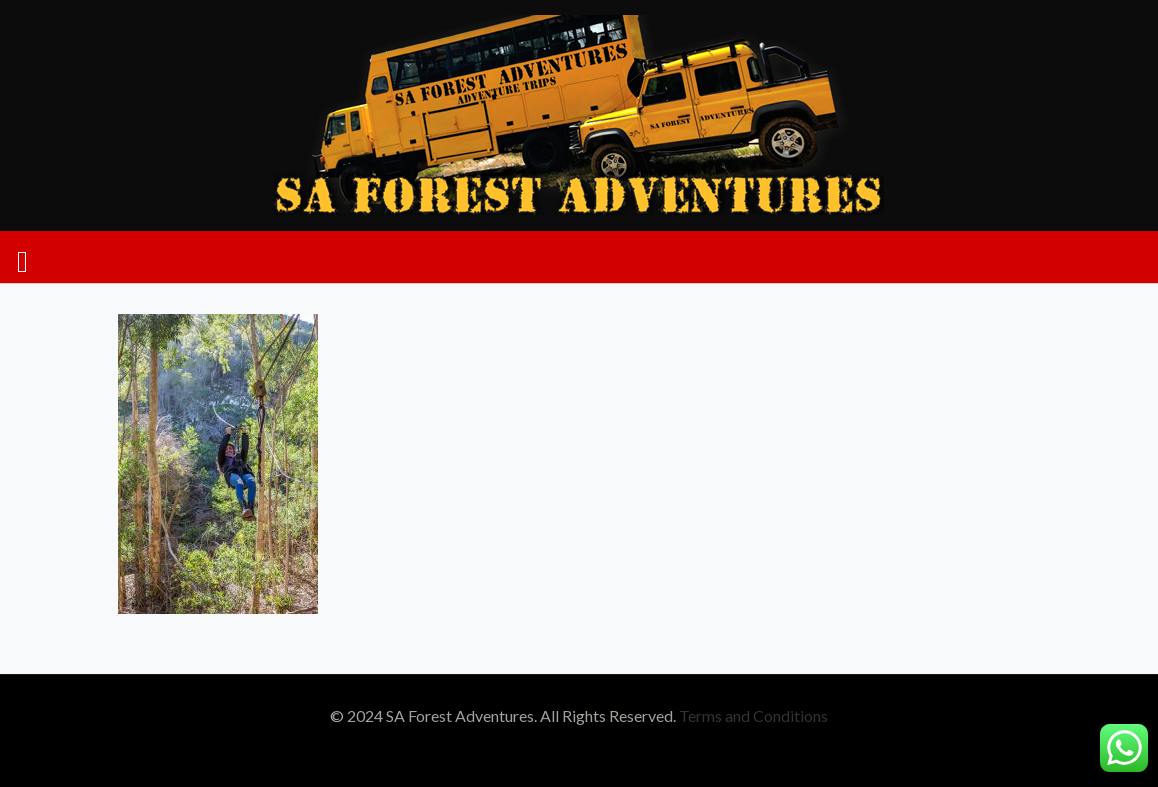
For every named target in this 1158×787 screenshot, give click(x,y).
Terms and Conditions (753, 715)
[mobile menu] (22, 257)
